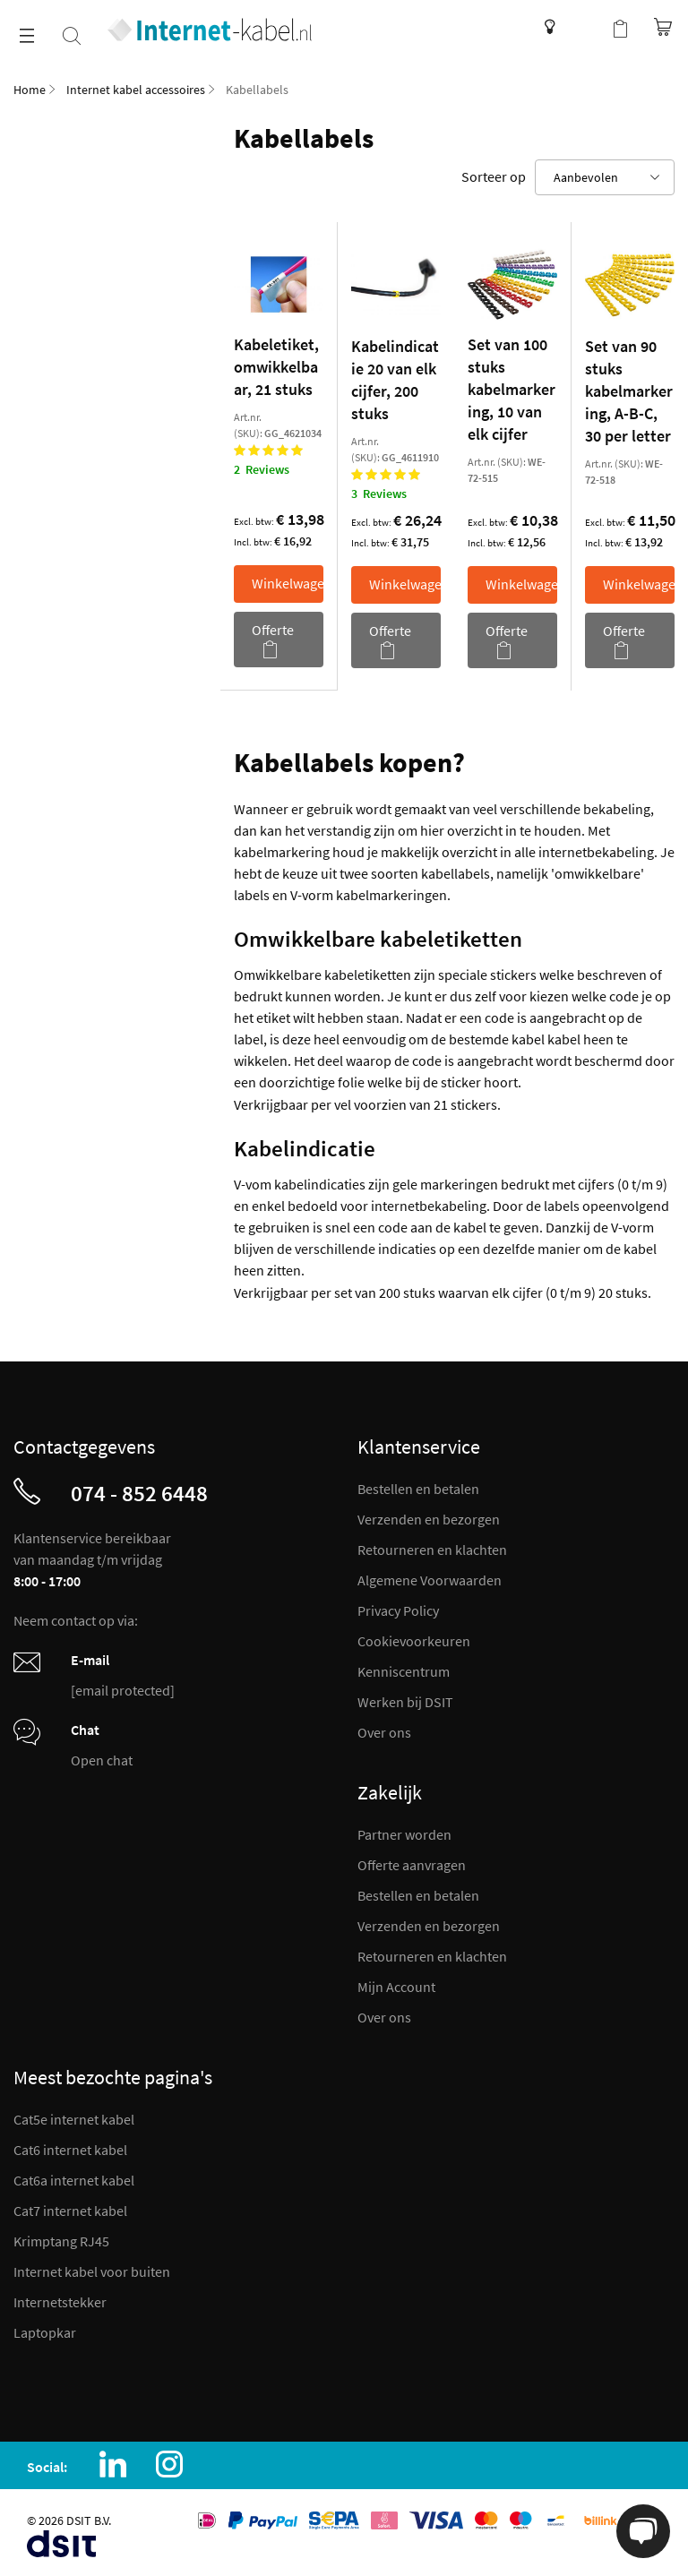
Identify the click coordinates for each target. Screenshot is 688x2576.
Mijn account (584, 27)
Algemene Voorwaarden (429, 1580)
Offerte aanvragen (411, 1865)
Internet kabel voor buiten (91, 2271)
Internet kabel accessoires (135, 90)
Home (29, 90)
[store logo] (210, 29)
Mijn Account (396, 1987)
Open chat (102, 1760)
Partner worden (404, 1834)
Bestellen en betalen (418, 1489)
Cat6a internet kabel (73, 2180)
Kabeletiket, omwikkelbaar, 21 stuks (276, 366)
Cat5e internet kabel (73, 2119)
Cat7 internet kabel (70, 2211)
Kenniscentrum (545, 27)
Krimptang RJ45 (61, 2241)
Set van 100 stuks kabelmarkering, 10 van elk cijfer (511, 389)
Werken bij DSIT (405, 1702)
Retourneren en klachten (432, 1549)
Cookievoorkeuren (413, 1641)
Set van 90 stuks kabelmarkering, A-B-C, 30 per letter (629, 391)
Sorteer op (493, 176)
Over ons (384, 1732)
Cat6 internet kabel (70, 2150)
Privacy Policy (398, 1610)
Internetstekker (60, 2302)
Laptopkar (44, 2332)
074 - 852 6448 (139, 1493)
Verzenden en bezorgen (428, 1519)
